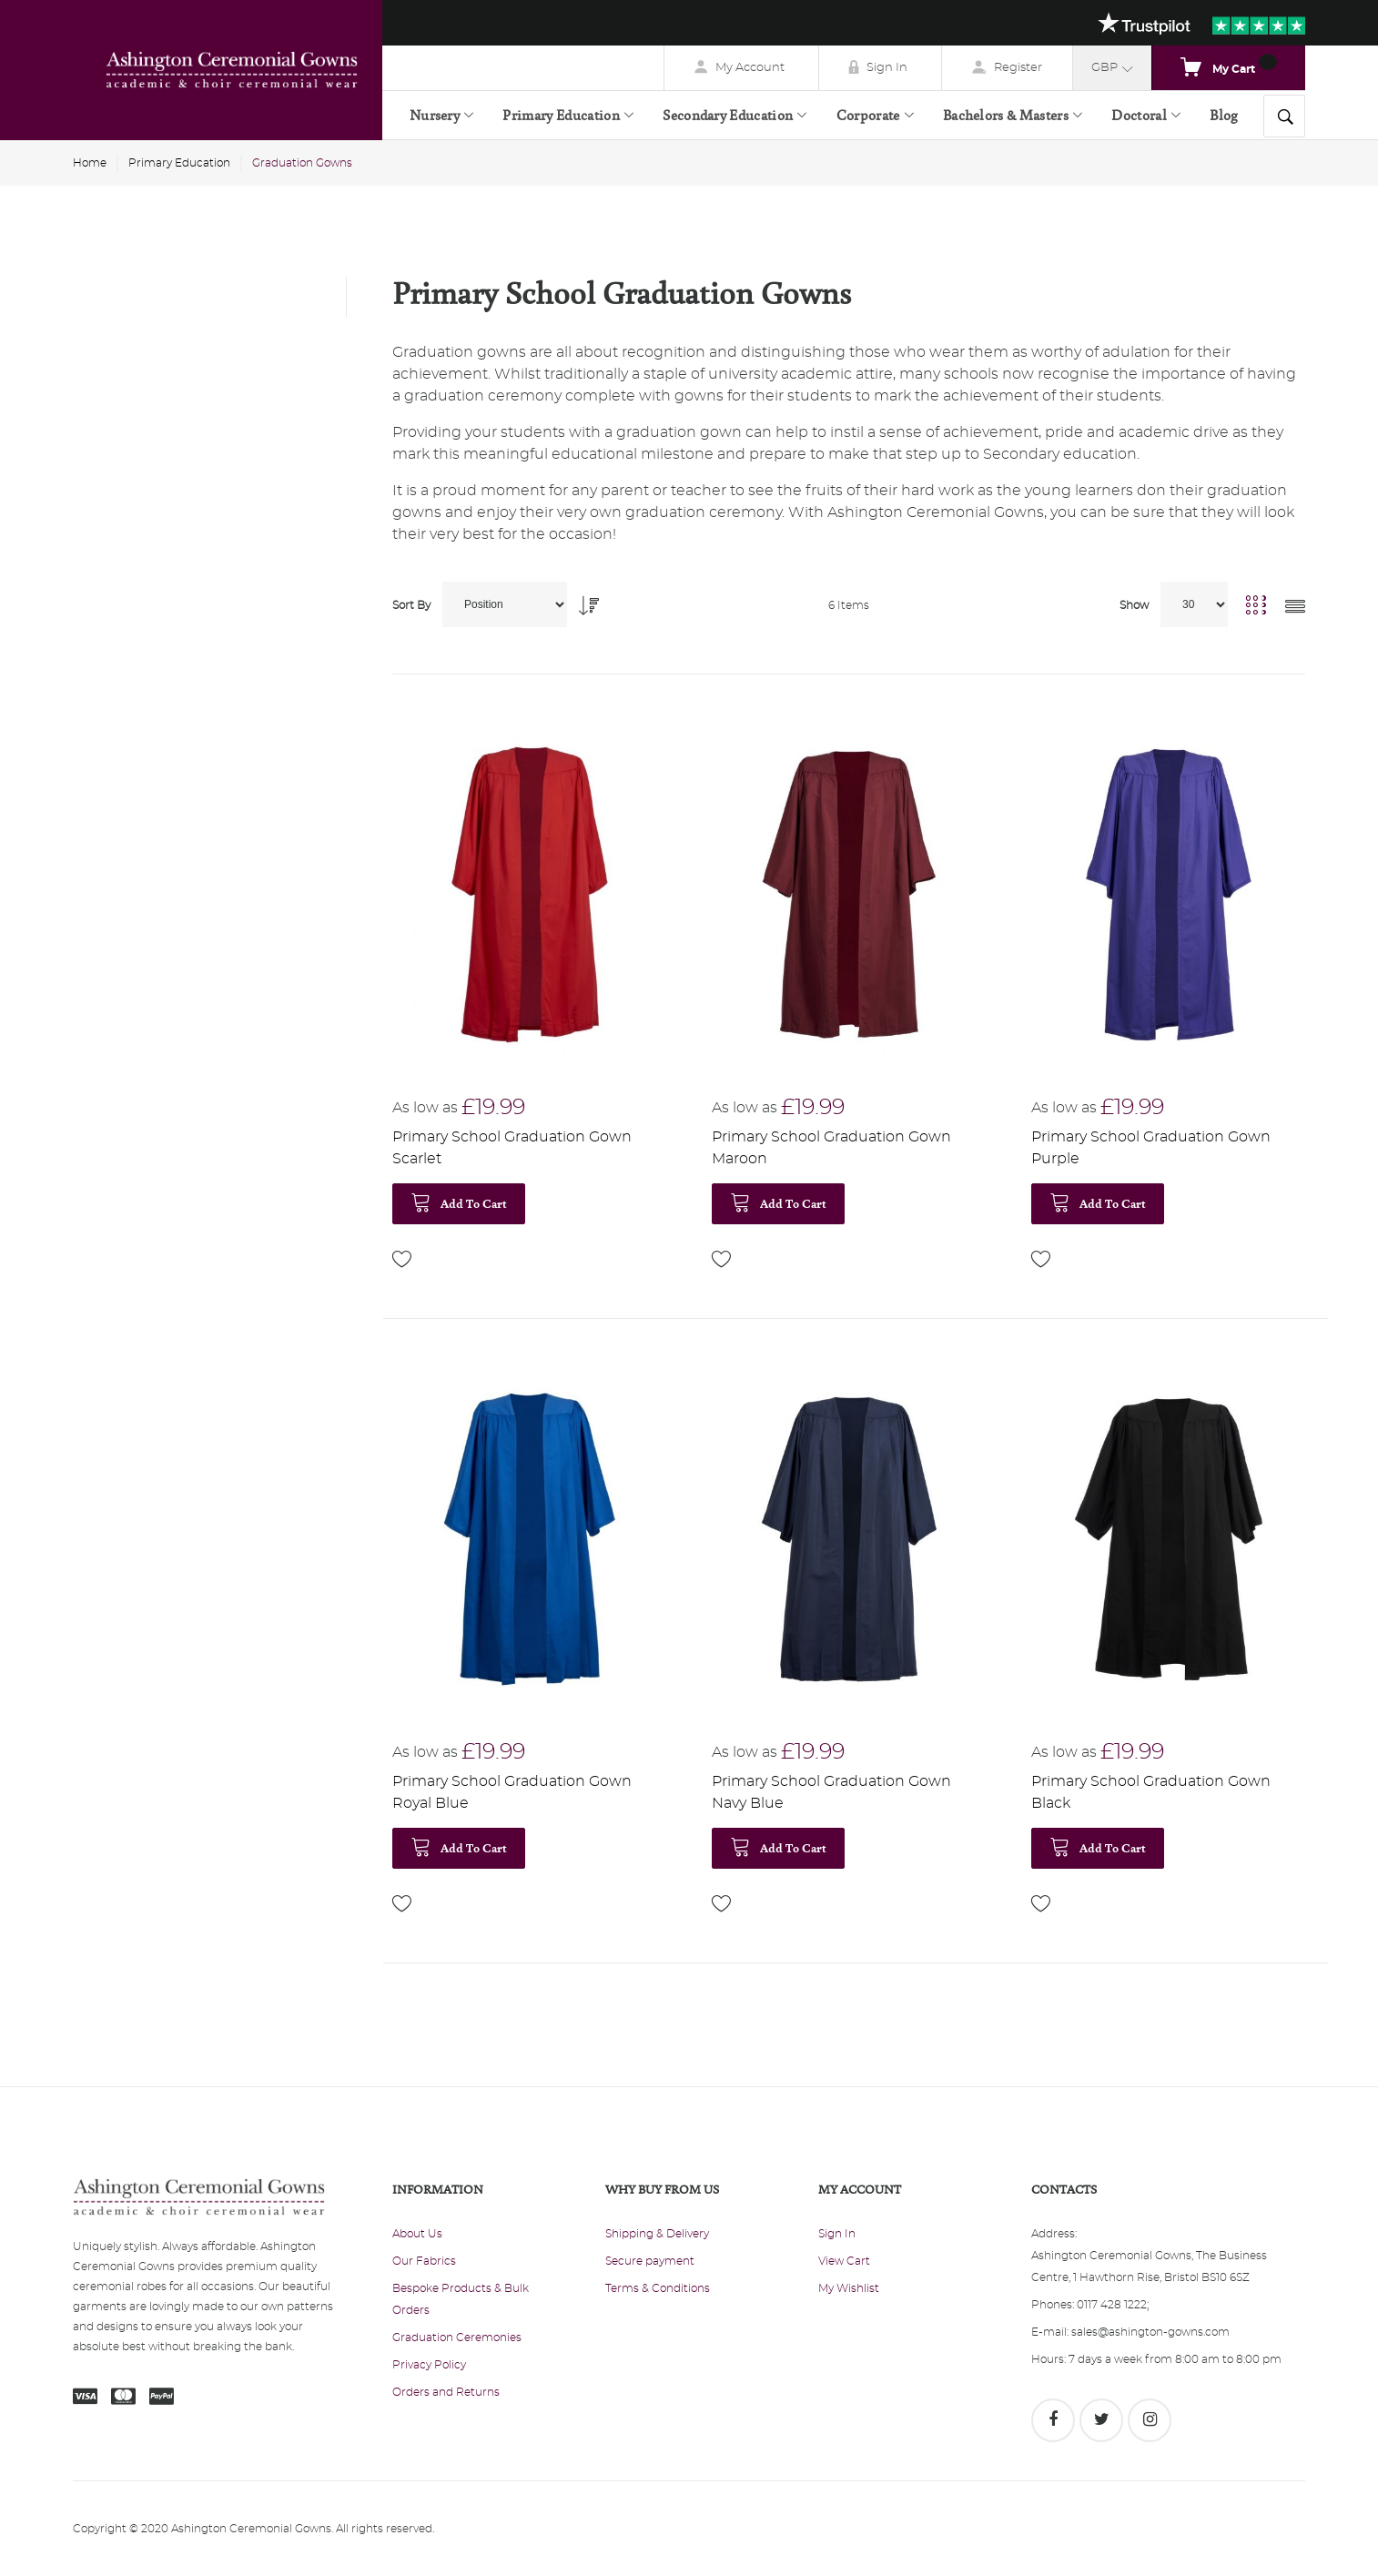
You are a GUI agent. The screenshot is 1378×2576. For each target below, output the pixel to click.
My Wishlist (848, 2288)
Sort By (411, 605)
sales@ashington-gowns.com (1150, 2332)
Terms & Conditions (657, 2288)
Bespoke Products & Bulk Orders (460, 2299)
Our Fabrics (424, 2261)
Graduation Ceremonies (457, 2337)
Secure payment (649, 2261)
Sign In (886, 68)
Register (1018, 68)
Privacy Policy (429, 2364)
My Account (750, 68)
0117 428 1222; (1113, 2304)
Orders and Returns (446, 2392)
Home (89, 162)
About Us (417, 2233)
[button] (402, 1259)
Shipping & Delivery (657, 2233)
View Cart (844, 2261)
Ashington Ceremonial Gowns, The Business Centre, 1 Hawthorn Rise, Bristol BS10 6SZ (1149, 2266)
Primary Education (179, 162)
